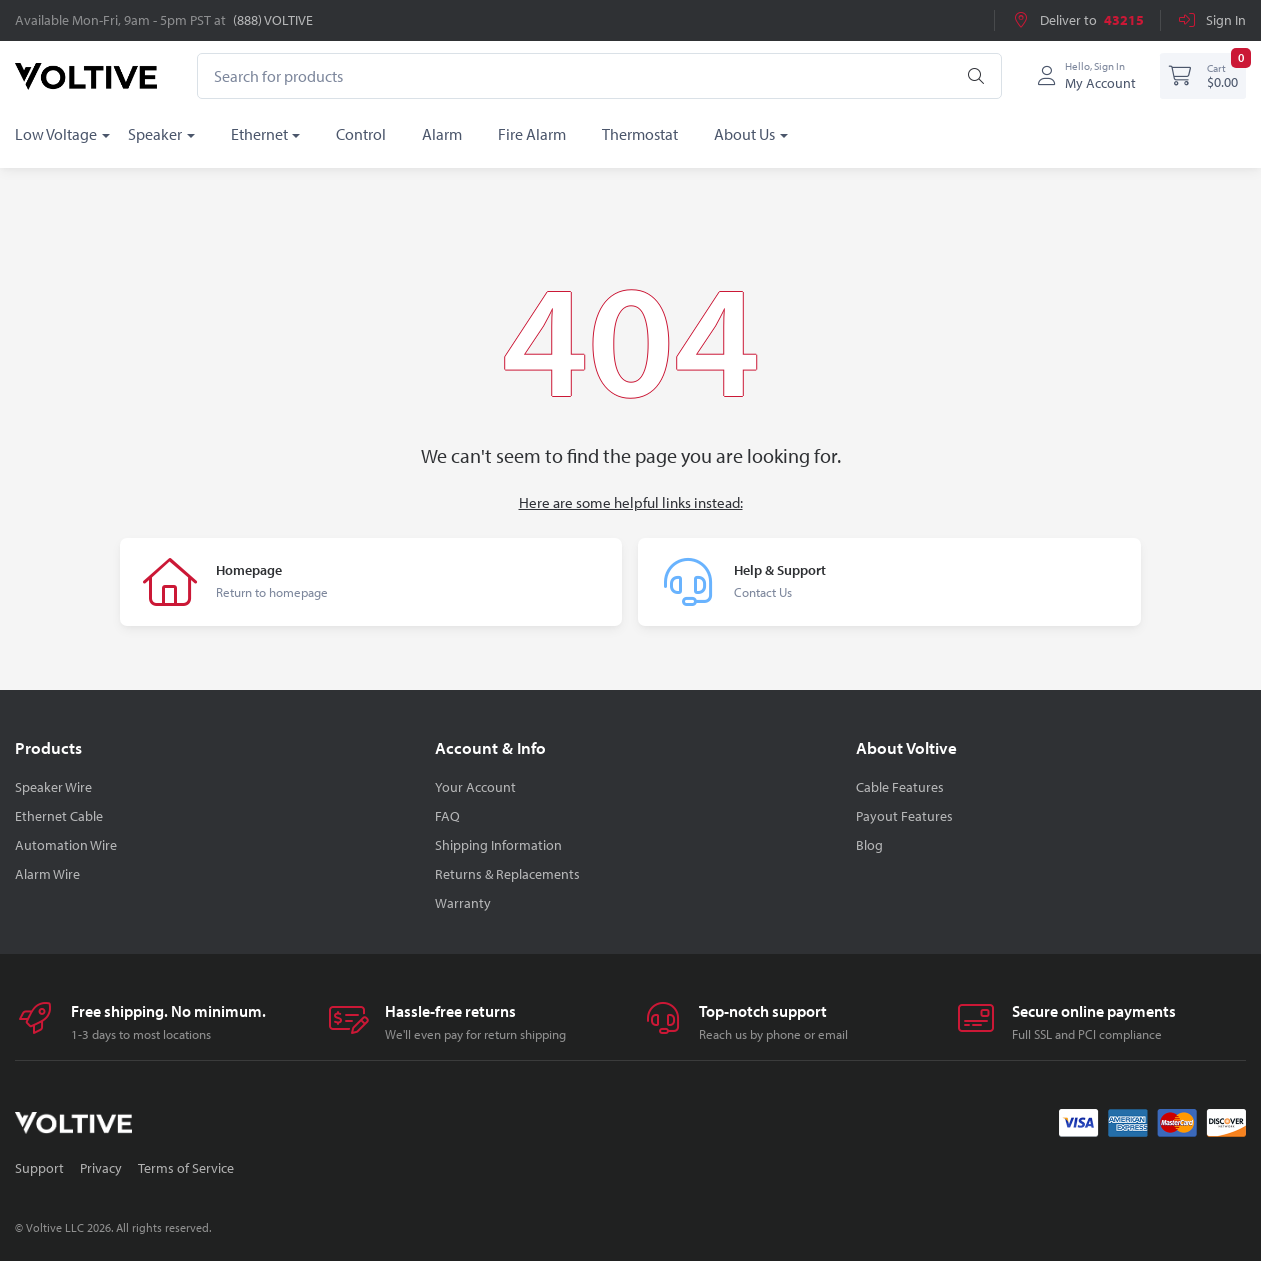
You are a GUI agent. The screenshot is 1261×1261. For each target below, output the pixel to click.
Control (361, 134)
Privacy (101, 1168)
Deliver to (1077, 20)
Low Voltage (56, 134)
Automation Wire (66, 845)
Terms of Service (186, 1168)
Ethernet (259, 134)
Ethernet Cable (59, 816)
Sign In (1211, 20)
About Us (744, 134)
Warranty (463, 903)
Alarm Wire (47, 874)
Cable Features (900, 787)
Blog (869, 845)
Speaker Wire (53, 787)
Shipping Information (498, 845)
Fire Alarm (532, 134)
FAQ (447, 816)
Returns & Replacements (507, 874)
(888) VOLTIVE (273, 20)
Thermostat (640, 134)
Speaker (155, 134)
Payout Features (904, 816)
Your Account (475, 787)
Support (39, 1168)
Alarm (442, 134)
